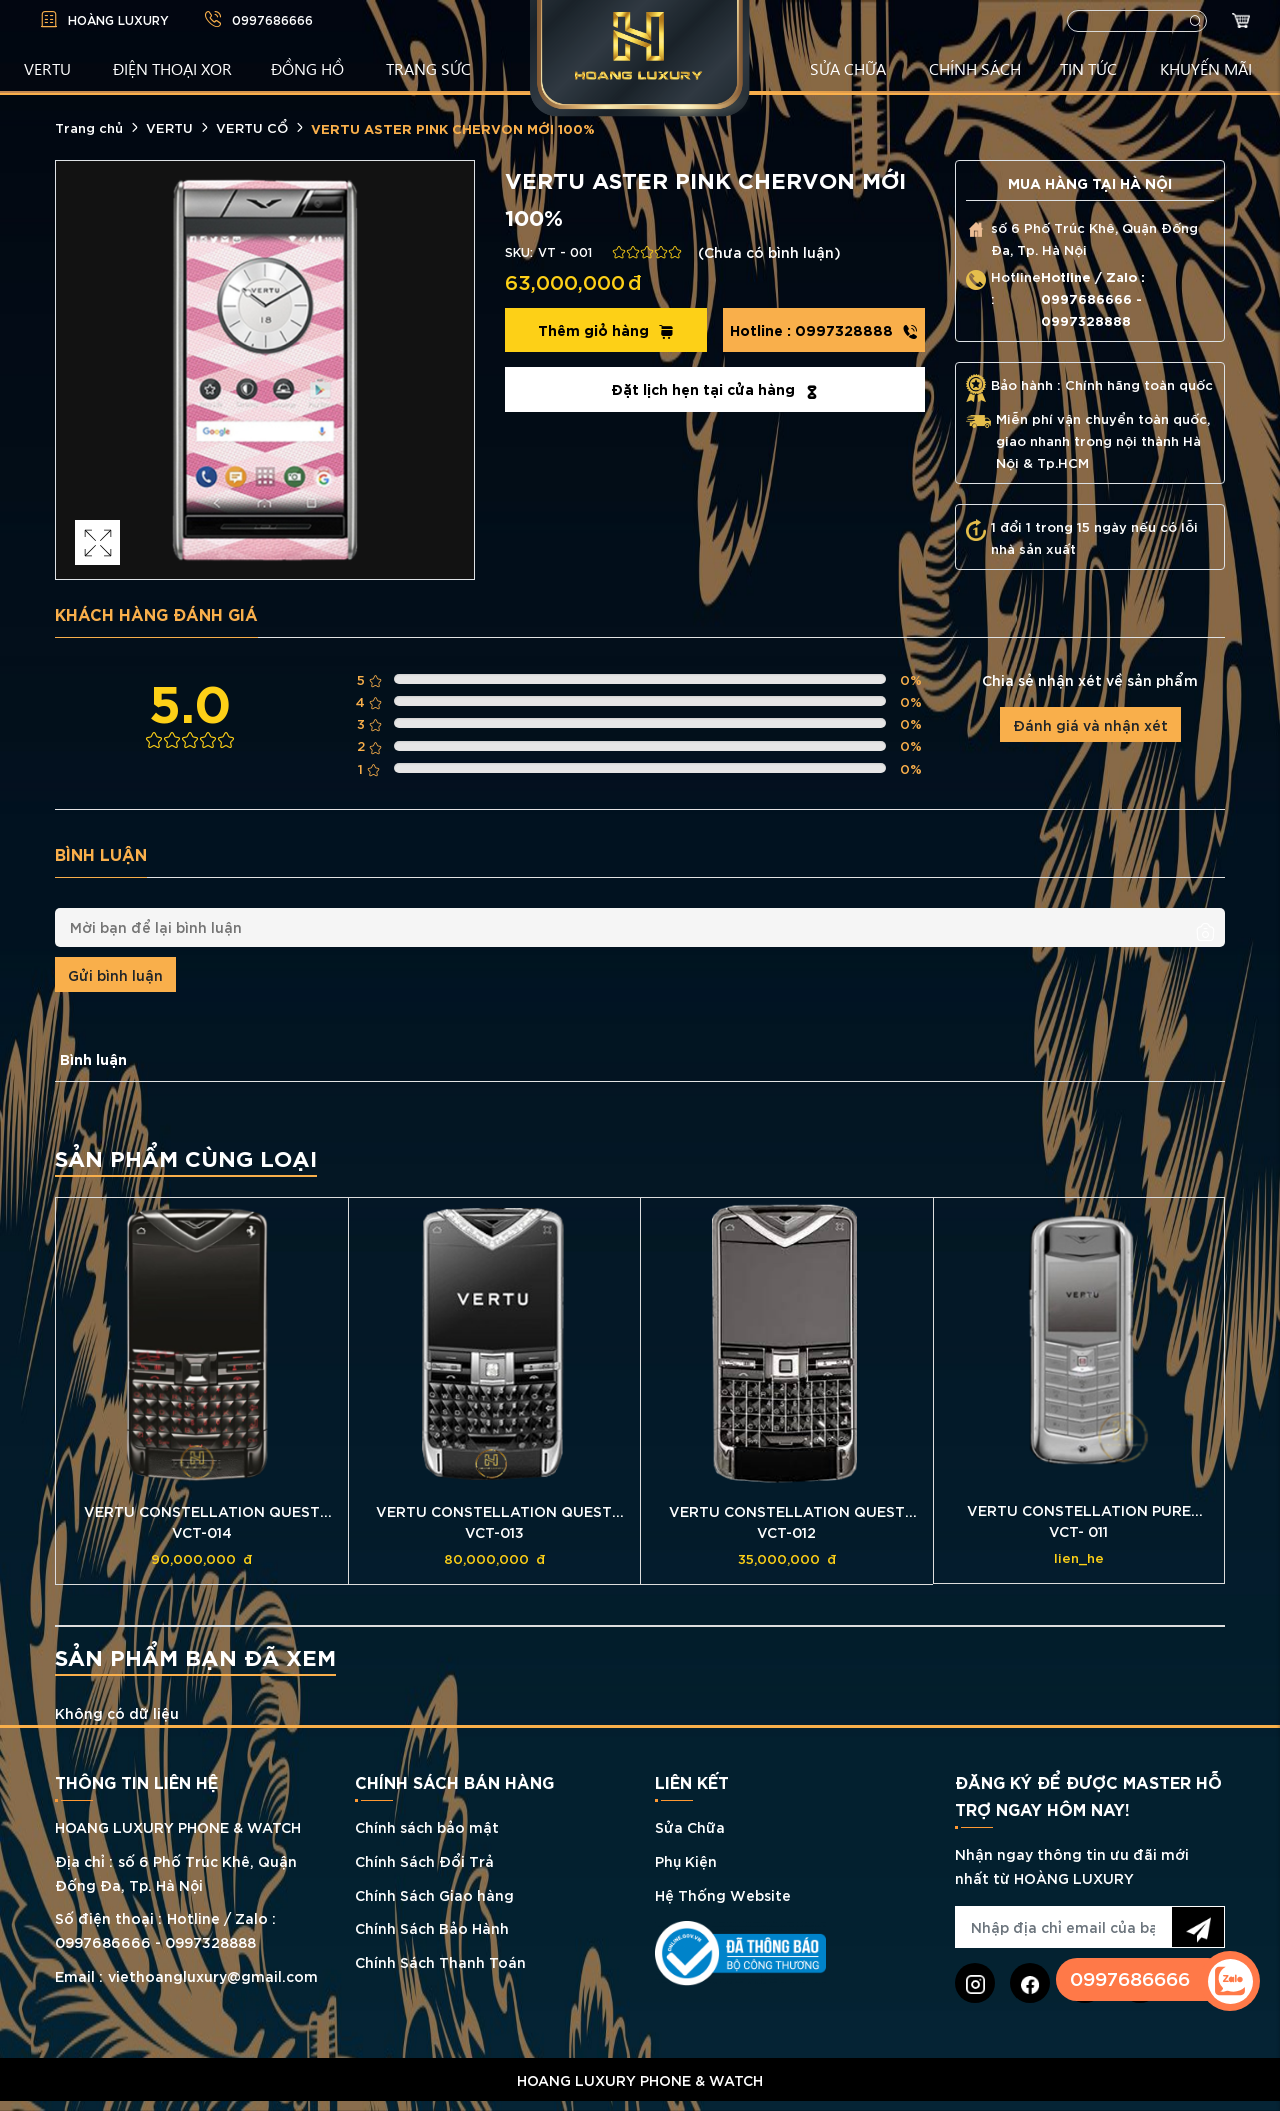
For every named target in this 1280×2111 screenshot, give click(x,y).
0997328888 (824, 330)
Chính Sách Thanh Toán (440, 1961)
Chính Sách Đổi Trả (424, 1860)
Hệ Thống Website (723, 1894)
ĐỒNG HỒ (307, 68)
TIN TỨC (1088, 68)
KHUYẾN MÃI (1206, 68)
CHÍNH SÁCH (975, 68)
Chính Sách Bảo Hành (432, 1927)
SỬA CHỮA (848, 68)
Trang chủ (89, 127)
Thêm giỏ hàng (606, 330)
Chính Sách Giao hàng (434, 1894)
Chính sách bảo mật (427, 1826)
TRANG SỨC (428, 68)
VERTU (47, 68)
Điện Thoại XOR (172, 68)
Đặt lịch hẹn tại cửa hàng (715, 389)
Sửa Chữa (690, 1826)
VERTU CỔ (252, 127)
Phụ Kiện (686, 1860)
